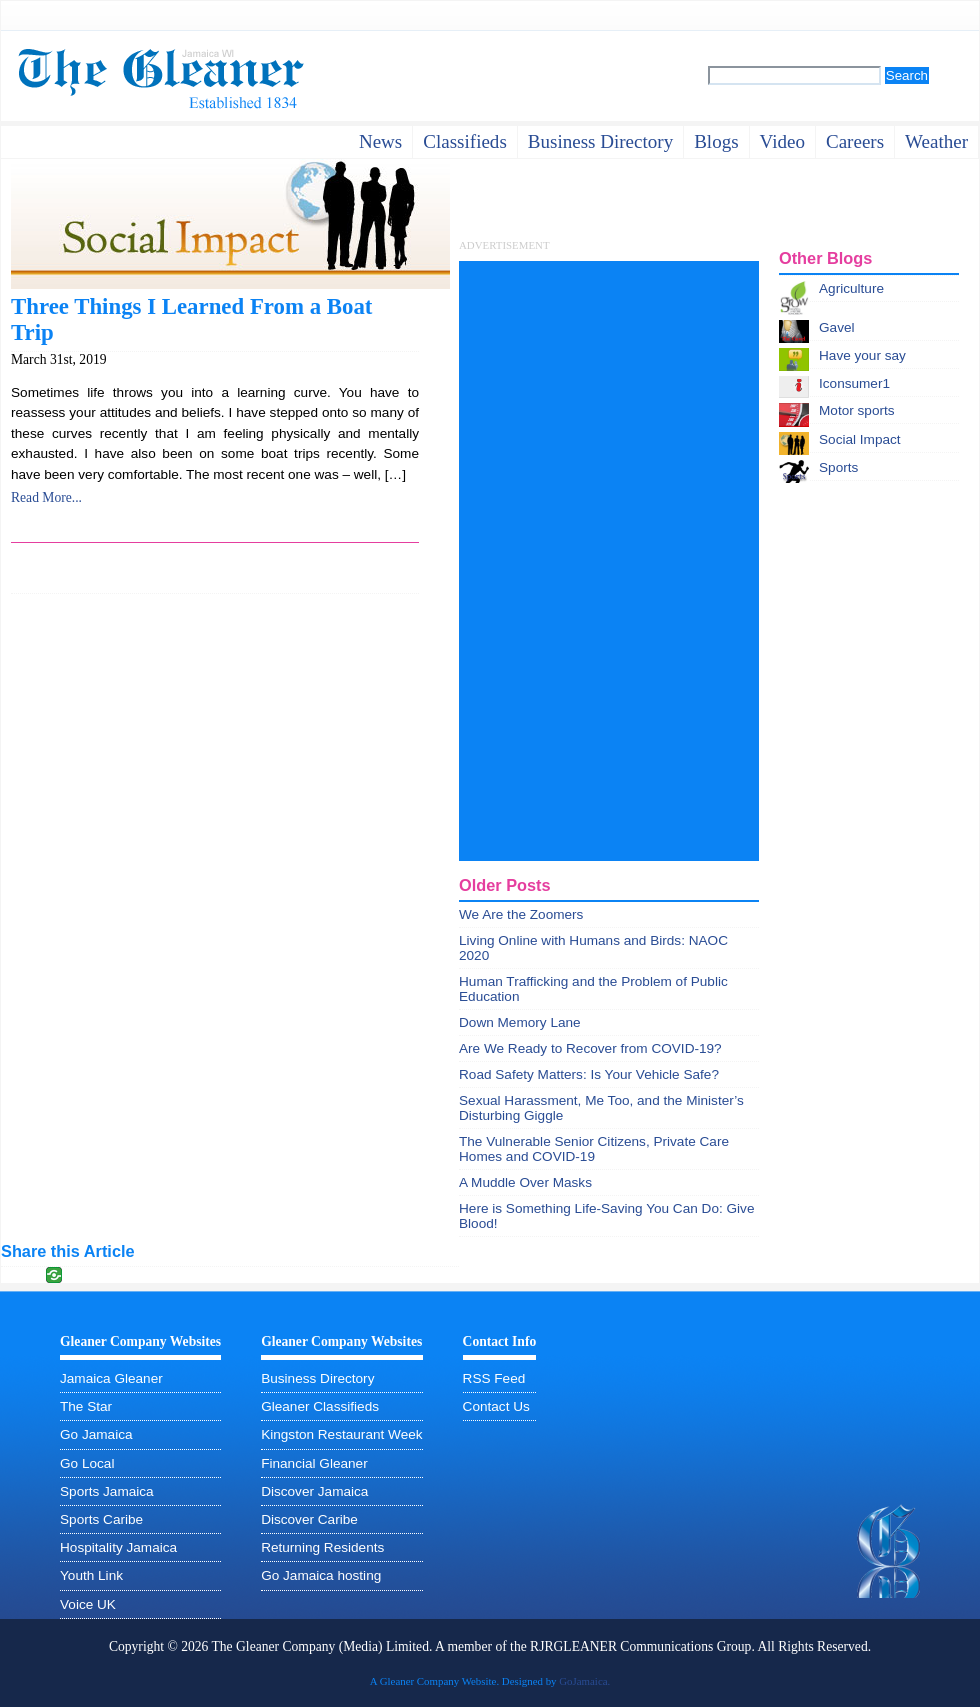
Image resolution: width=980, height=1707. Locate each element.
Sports (838, 467)
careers (855, 141)
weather (936, 141)
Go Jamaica (96, 1434)
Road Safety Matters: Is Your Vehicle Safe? (589, 1074)
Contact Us (496, 1406)
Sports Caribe (101, 1519)
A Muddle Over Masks (525, 1182)
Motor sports (857, 410)
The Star (86, 1406)
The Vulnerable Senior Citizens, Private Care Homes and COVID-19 (594, 1149)
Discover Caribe (309, 1519)
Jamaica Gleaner (111, 1378)
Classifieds (465, 141)
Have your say (862, 355)
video (782, 141)
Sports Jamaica (107, 1491)
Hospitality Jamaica (118, 1547)
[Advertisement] (528, 561)
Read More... (46, 497)
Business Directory (317, 1378)
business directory (600, 141)
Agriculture (851, 288)
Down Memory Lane (520, 1022)
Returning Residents (322, 1547)
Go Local (87, 1463)
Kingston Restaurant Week (341, 1434)
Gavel (837, 327)
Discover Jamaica (314, 1491)
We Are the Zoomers (521, 914)
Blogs (716, 141)
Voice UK (88, 1604)
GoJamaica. (584, 1681)
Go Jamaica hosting (321, 1575)
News (380, 141)
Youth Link (91, 1575)
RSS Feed (494, 1378)
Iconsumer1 (854, 383)
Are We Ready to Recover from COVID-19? (590, 1048)
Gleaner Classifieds (320, 1406)
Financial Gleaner (314, 1463)
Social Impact (860, 439)
